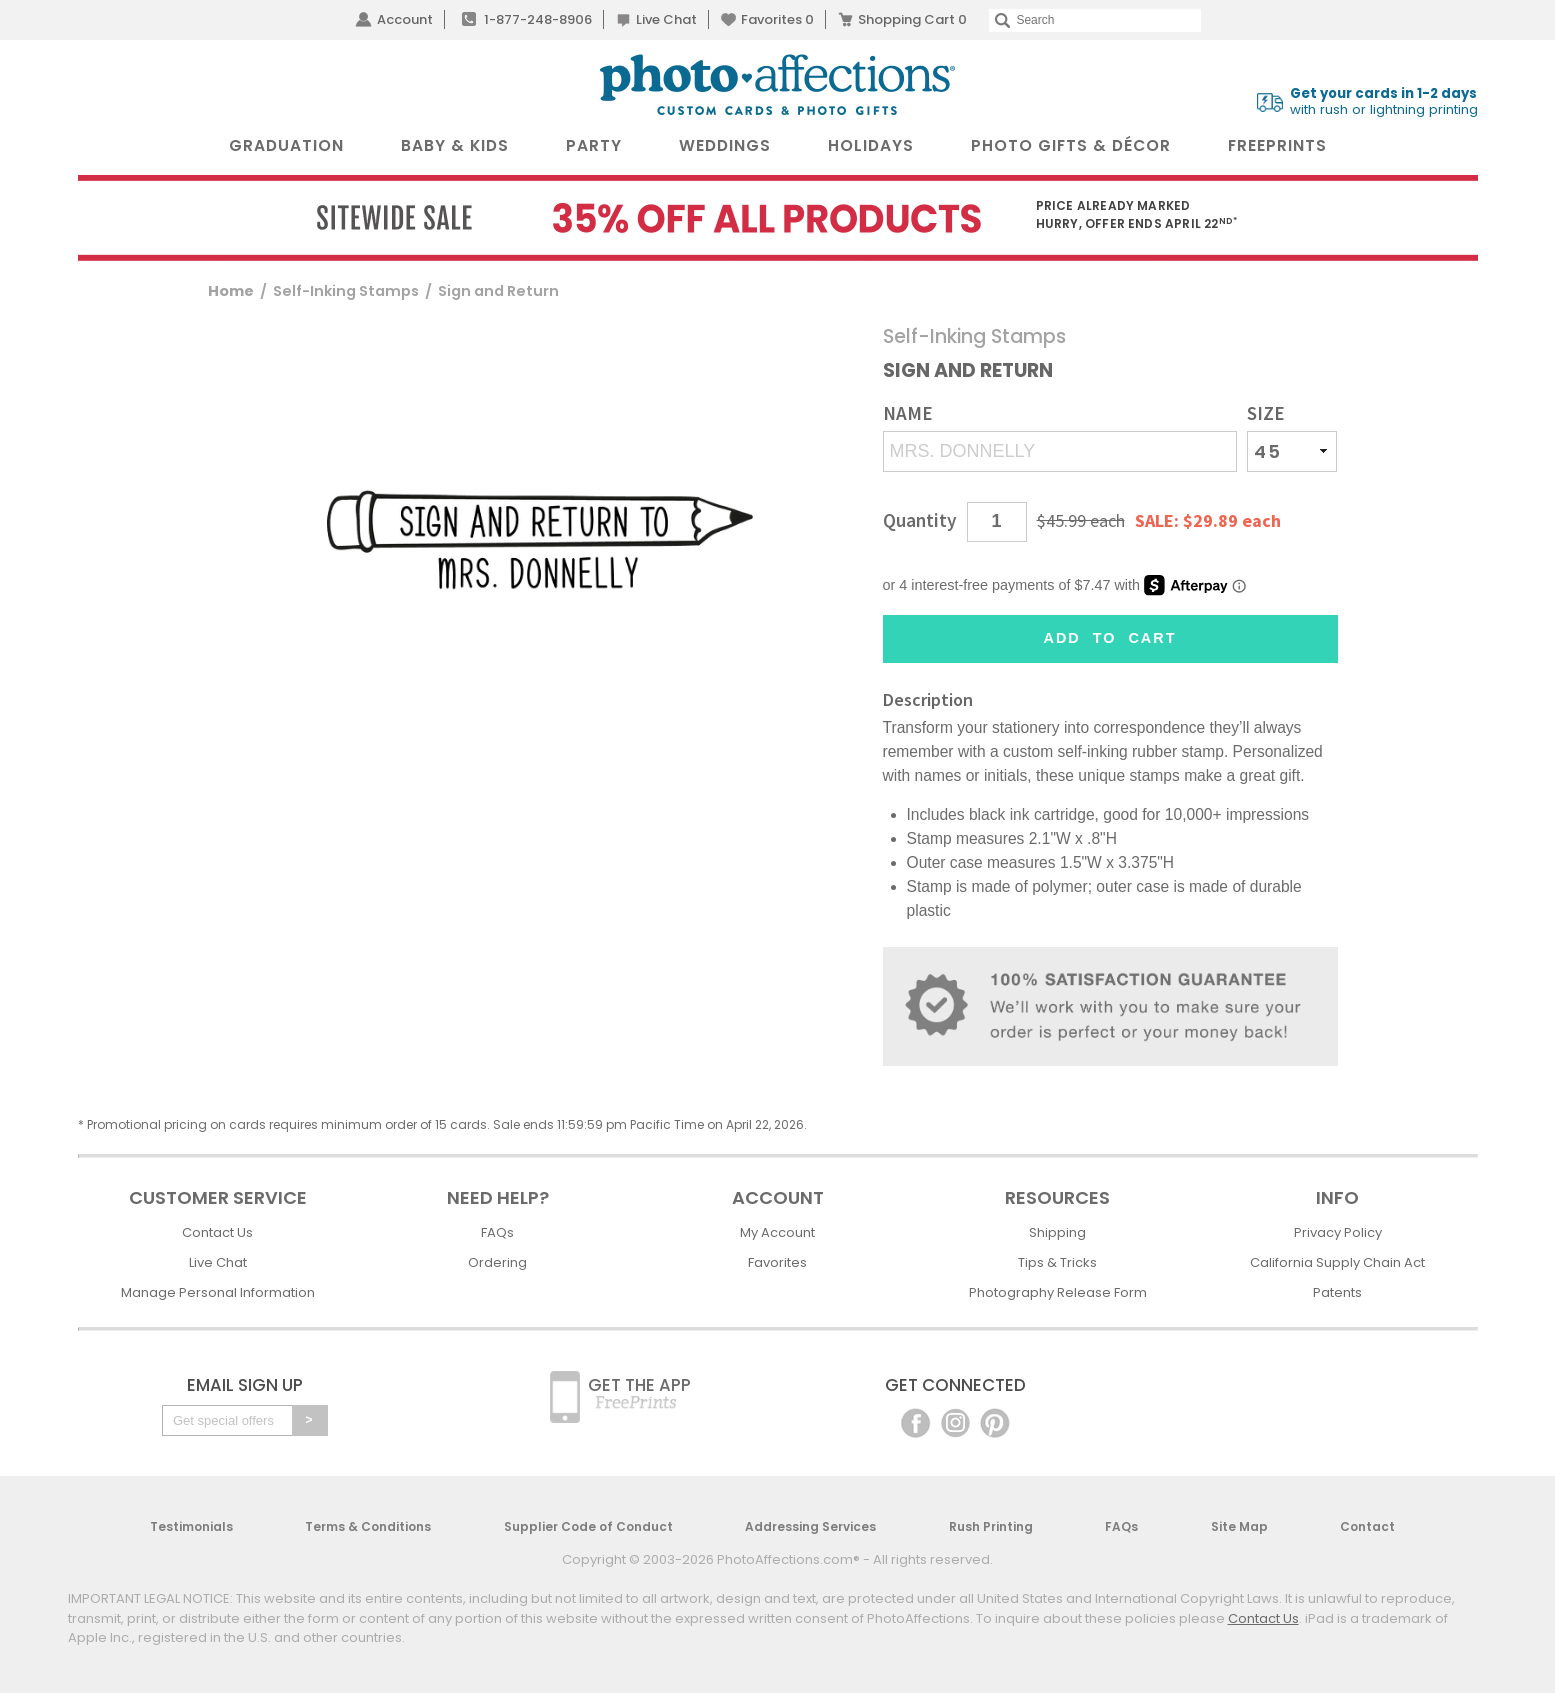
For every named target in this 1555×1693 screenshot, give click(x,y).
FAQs (497, 1232)
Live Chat (666, 19)
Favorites (777, 19)
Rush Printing (991, 1526)
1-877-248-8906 (538, 19)
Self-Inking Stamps (346, 291)
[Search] (1094, 20)
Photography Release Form (1058, 1292)
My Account (777, 1232)
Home (231, 291)
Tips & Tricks (1057, 1262)
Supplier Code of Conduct (588, 1526)
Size (1266, 414)
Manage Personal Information (218, 1292)
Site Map (1239, 1526)
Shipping (1057, 1232)
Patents (1337, 1292)
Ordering (497, 1262)
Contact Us (217, 1232)
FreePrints (1277, 145)
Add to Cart (1110, 638)
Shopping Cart (912, 19)
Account (405, 19)
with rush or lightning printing (1384, 102)
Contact (1367, 1526)
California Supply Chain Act (1337, 1262)
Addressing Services (810, 1526)
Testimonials (191, 1526)
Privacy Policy (1338, 1232)
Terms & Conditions (368, 1526)
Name (908, 414)
